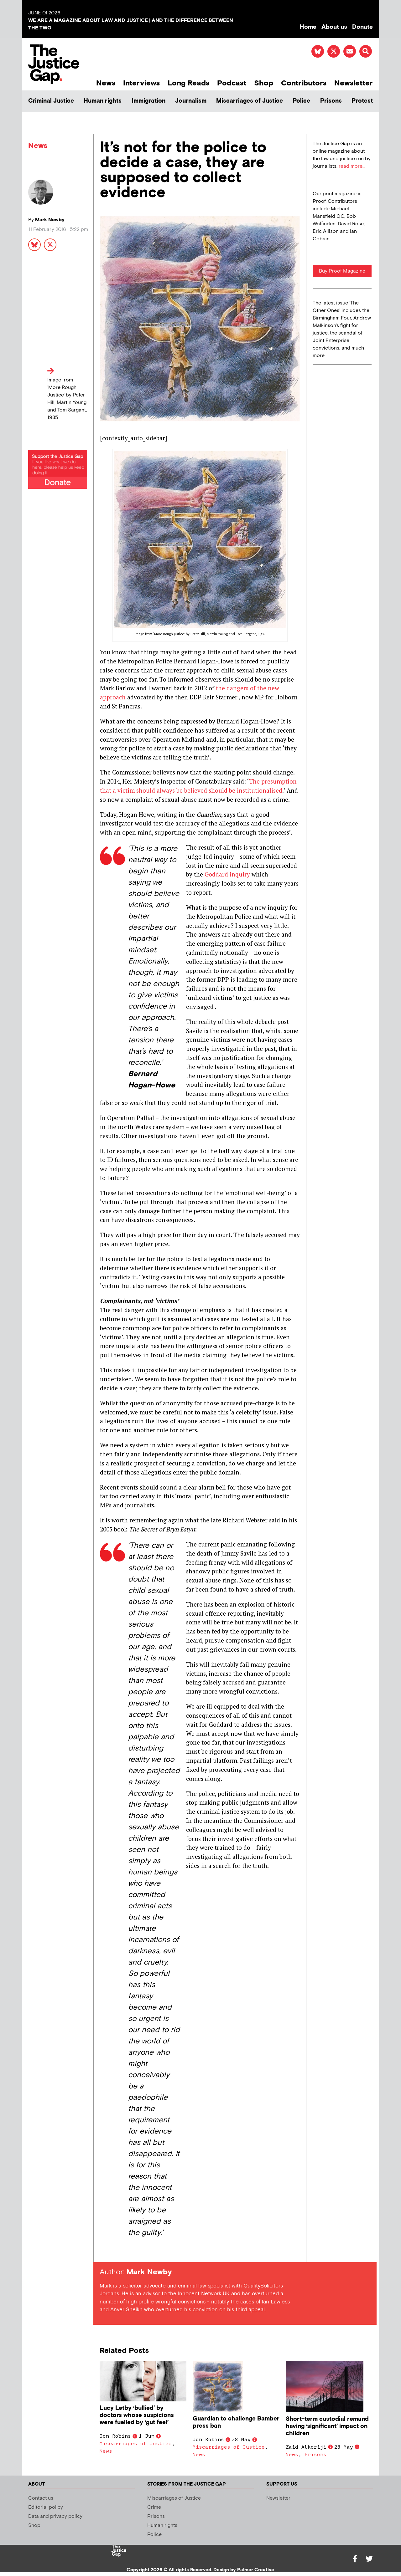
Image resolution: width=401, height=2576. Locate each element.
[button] (365, 51)
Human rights (103, 101)
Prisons (331, 101)
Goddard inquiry (227, 874)
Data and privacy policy (55, 2516)
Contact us (40, 2498)
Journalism (190, 101)
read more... (352, 166)
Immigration (148, 101)
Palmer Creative (255, 2570)
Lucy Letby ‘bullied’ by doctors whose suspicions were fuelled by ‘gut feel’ (137, 2415)
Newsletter (353, 83)
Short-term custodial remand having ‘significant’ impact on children (327, 2426)
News (105, 83)
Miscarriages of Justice (249, 101)
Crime (154, 2507)
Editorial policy (45, 2507)
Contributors (303, 83)
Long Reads (188, 83)
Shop (263, 83)
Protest (362, 101)
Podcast (231, 83)
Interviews (141, 83)
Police (301, 101)
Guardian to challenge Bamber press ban (236, 2422)
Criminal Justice (51, 101)
